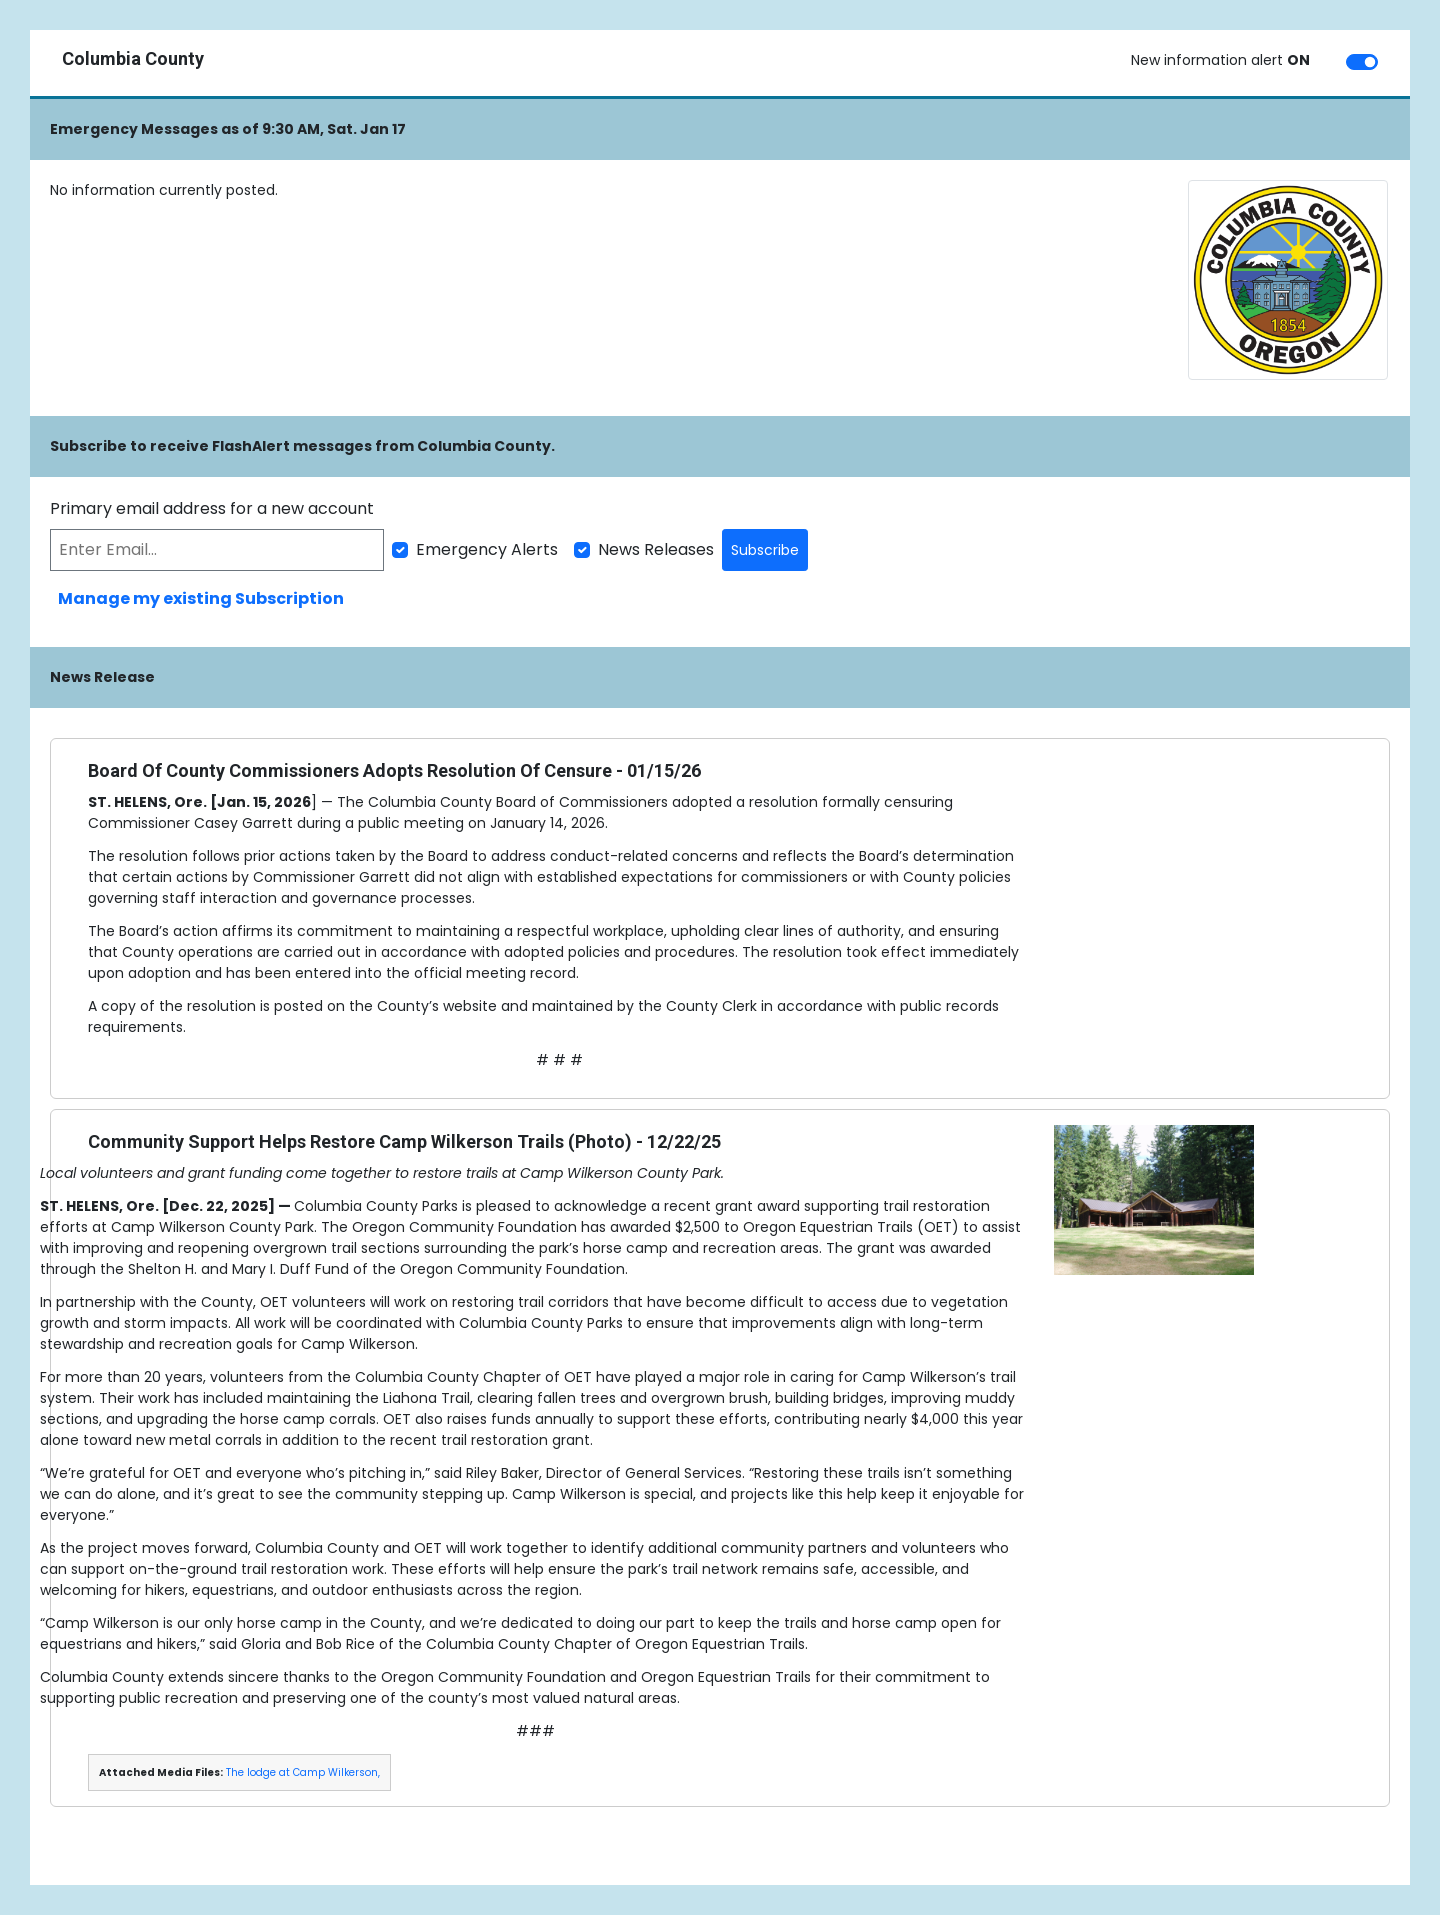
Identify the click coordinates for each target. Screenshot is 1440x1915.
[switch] (1362, 62)
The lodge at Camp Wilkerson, (303, 1772)
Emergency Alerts (487, 549)
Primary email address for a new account (212, 508)
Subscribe (765, 550)
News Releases (656, 549)
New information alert (1220, 60)
